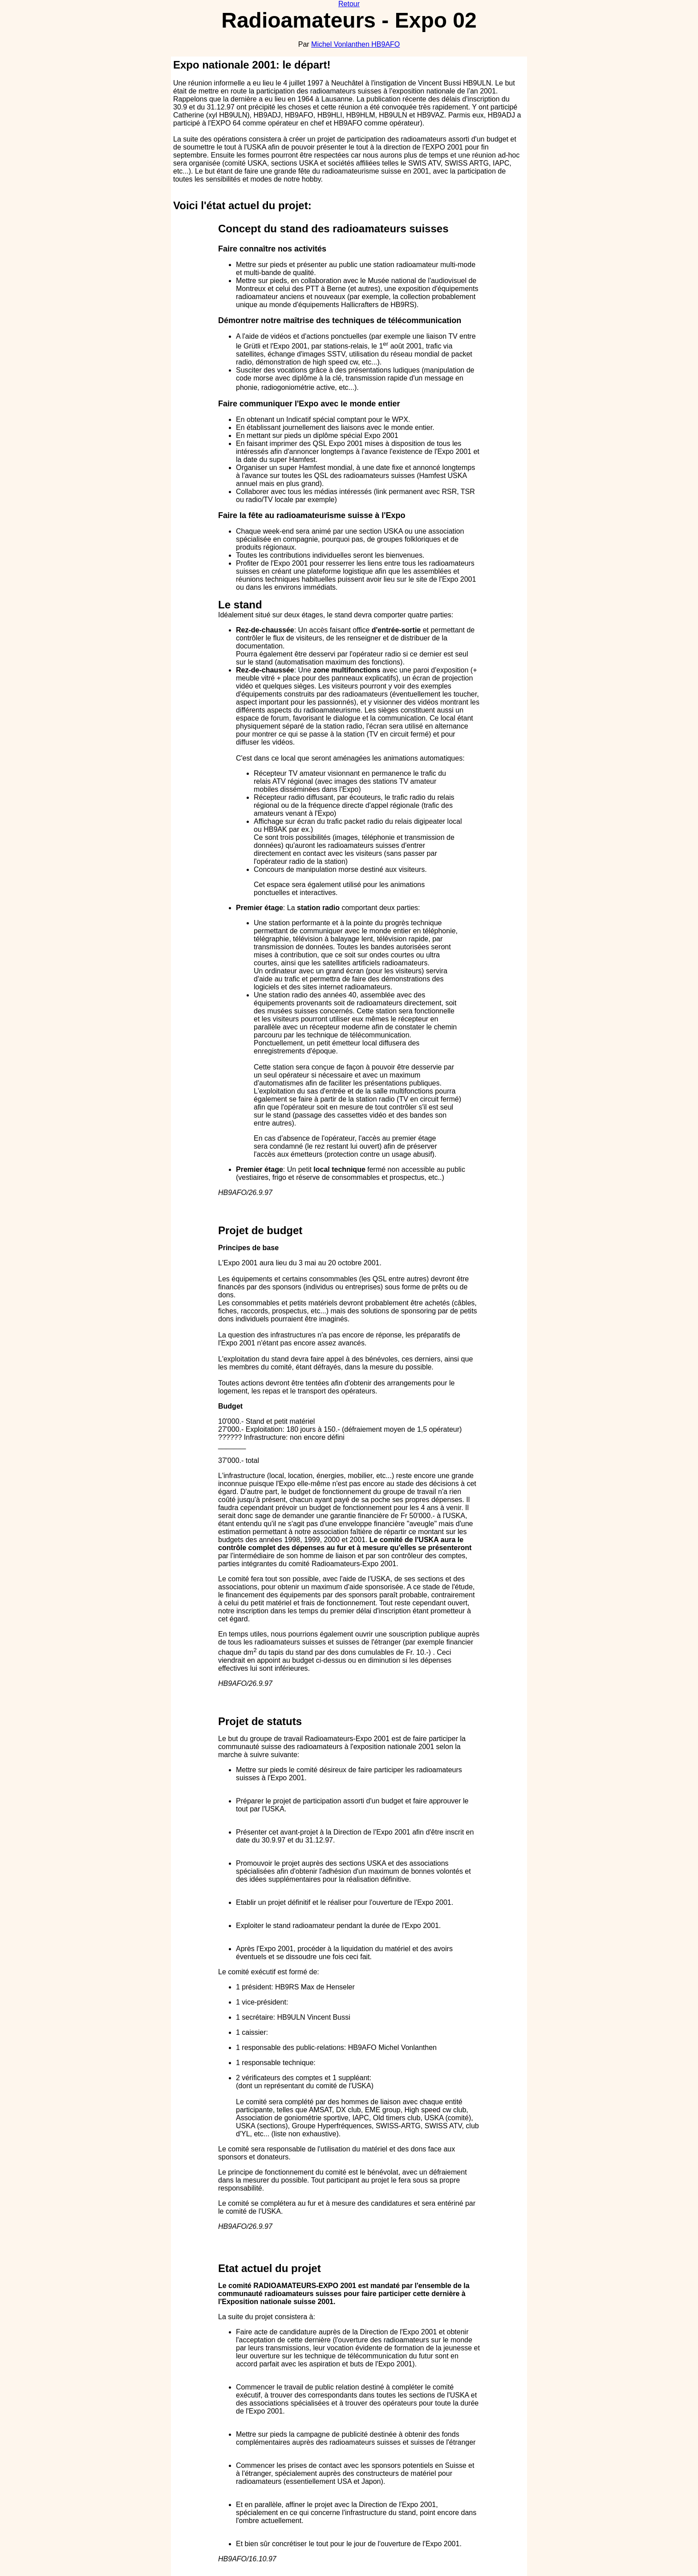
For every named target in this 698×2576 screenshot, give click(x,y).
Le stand (240, 605)
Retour (349, 4)
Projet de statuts (260, 1721)
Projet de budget (260, 1230)
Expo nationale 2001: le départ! (251, 65)
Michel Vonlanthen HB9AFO (355, 44)
